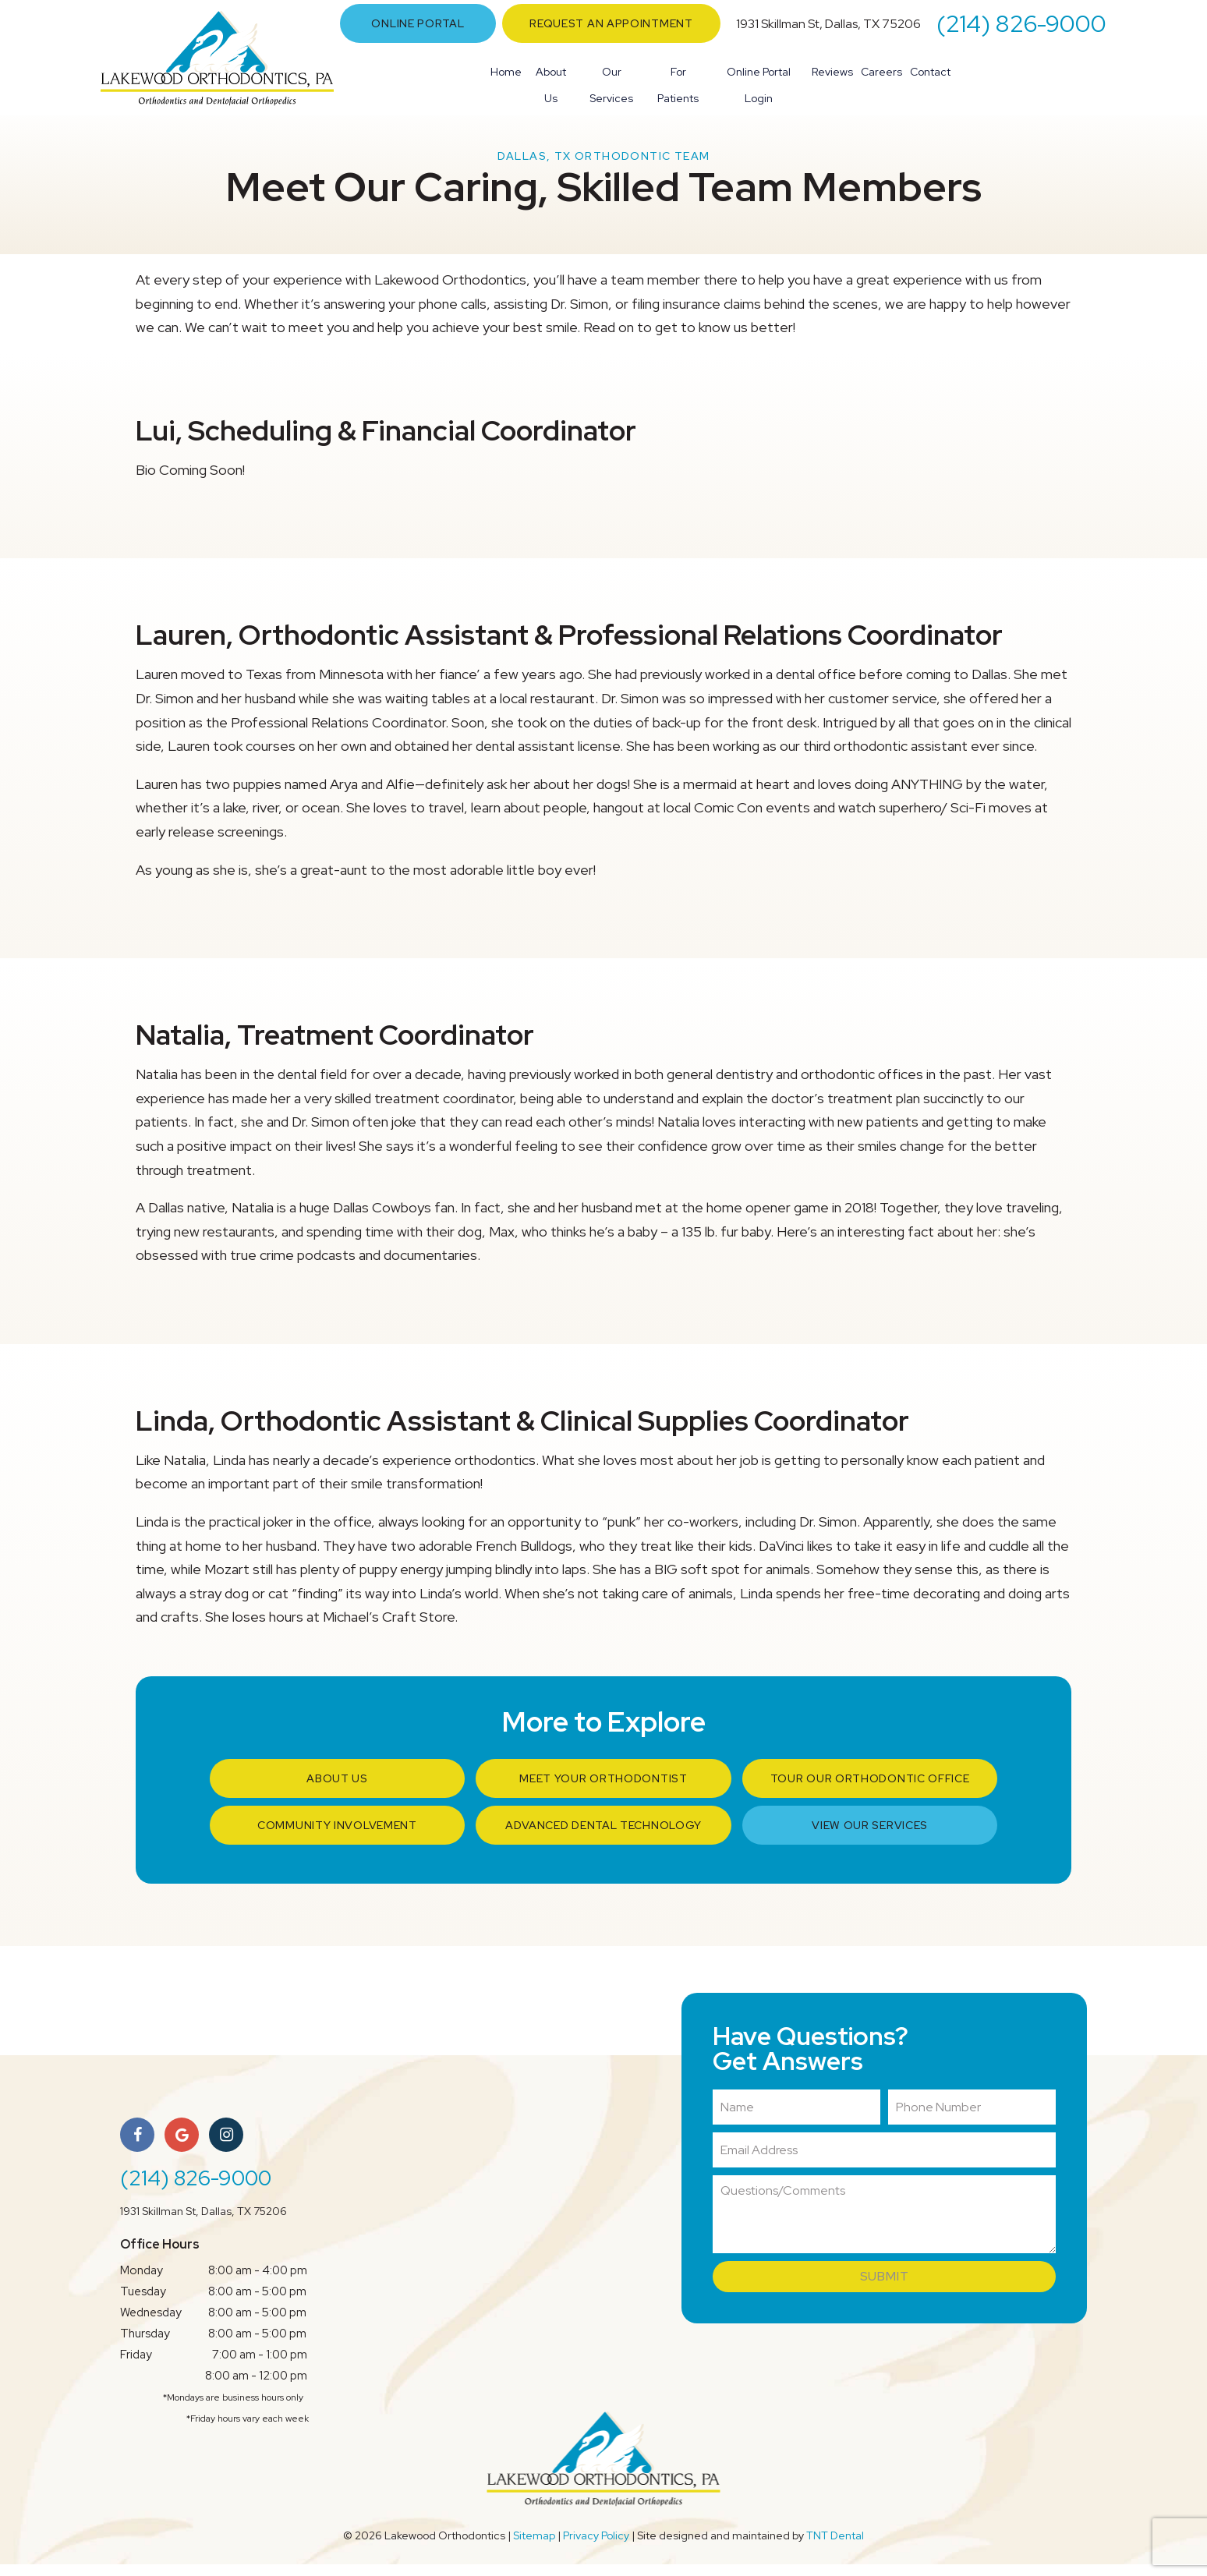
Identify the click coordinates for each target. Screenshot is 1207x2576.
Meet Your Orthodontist (603, 1790)
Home (506, 72)
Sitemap (534, 2547)
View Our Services (870, 1837)
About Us (551, 85)
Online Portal (417, 23)
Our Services (611, 85)
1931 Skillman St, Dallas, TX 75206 (828, 24)
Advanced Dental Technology (603, 1837)
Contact (930, 72)
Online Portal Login (759, 85)
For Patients (678, 85)
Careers (881, 72)
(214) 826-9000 (1021, 23)
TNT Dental (835, 2547)
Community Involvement (337, 1837)
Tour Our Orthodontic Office (870, 1790)
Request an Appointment (610, 23)
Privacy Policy (596, 2547)
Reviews (832, 72)
